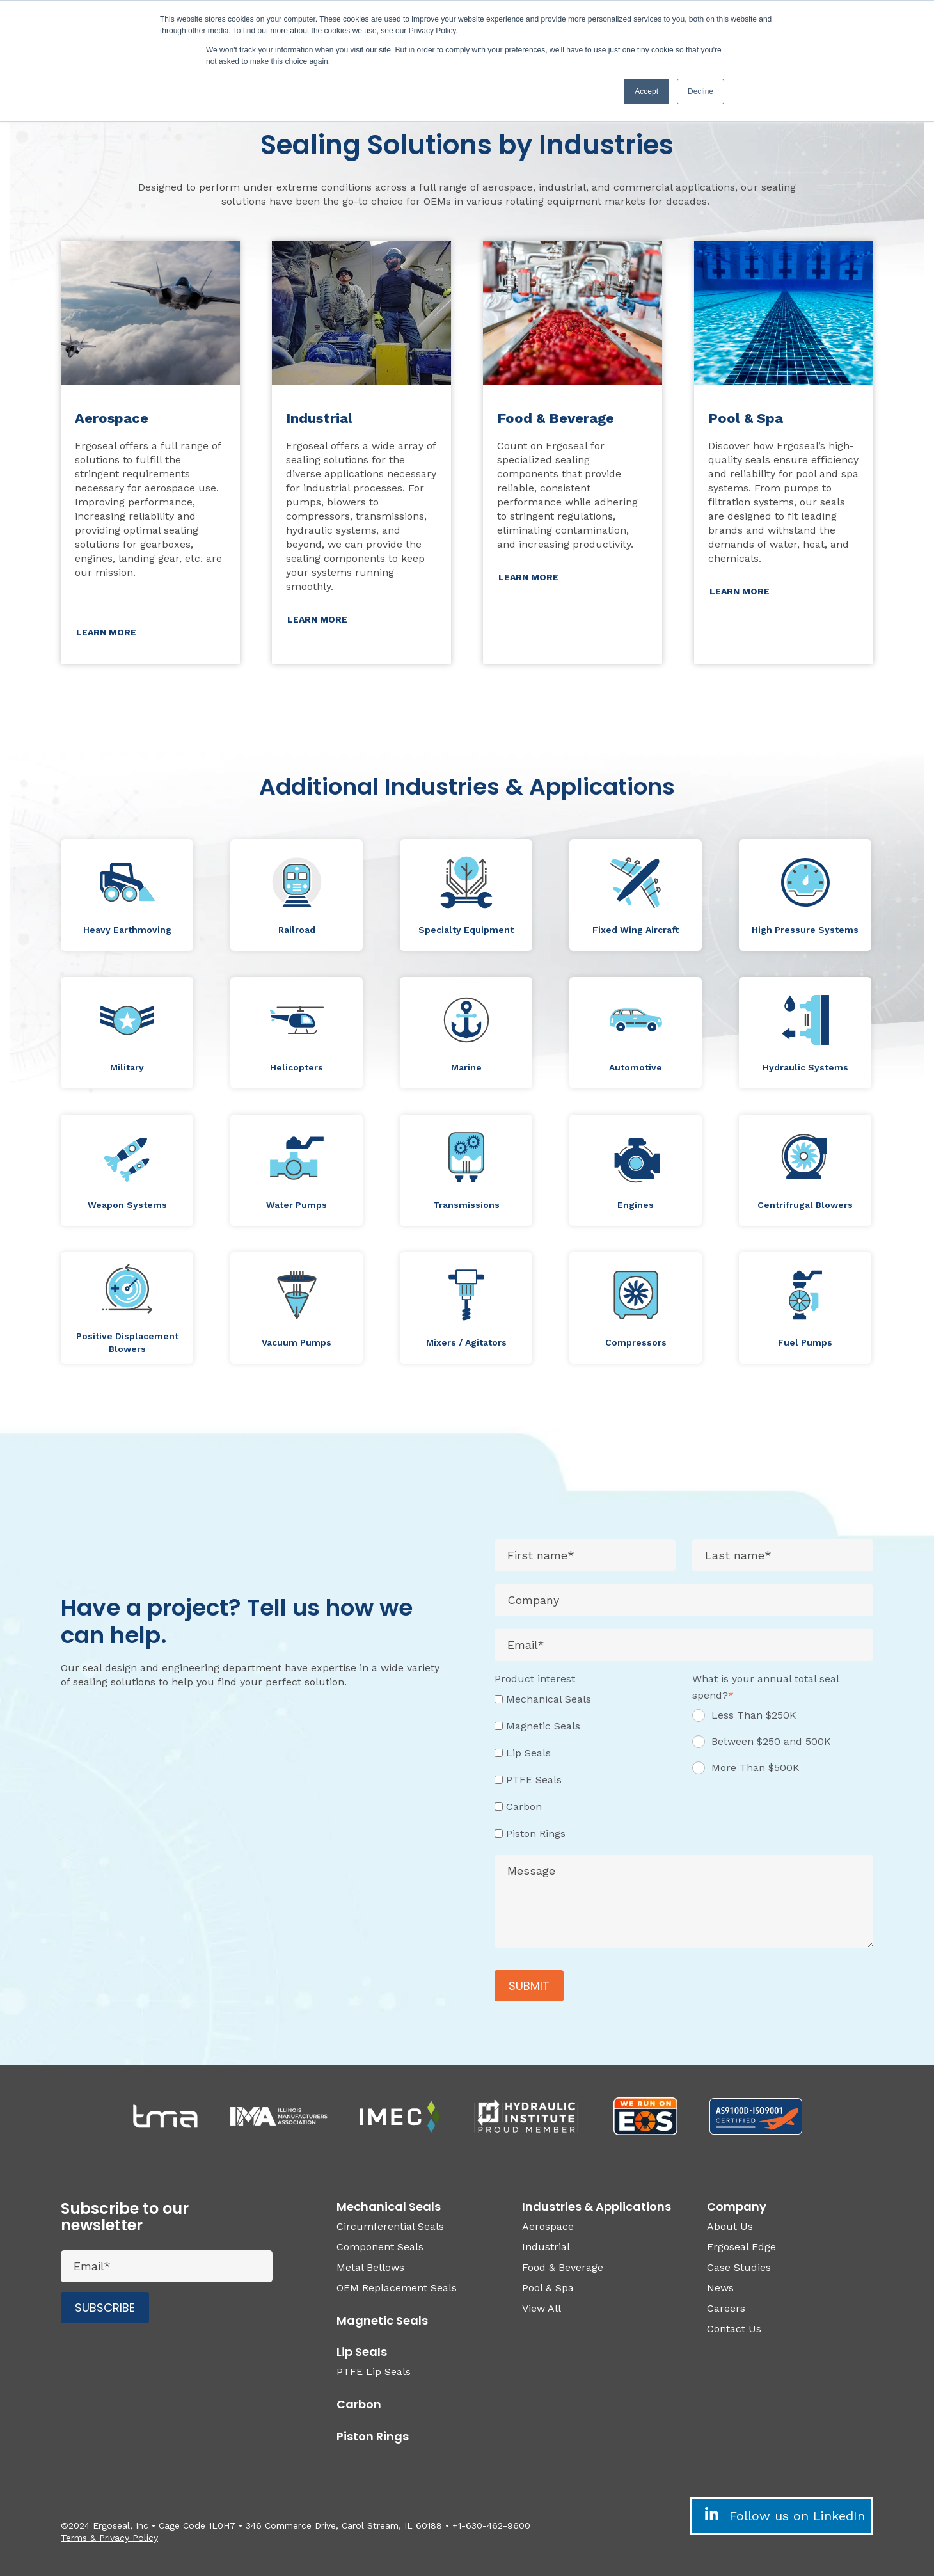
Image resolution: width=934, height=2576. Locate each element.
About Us (730, 2226)
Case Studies (739, 2267)
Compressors (636, 1342)
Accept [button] (646, 91)
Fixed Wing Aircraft (635, 930)
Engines (635, 1205)
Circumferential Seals (390, 2226)
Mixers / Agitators (466, 1342)
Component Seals (379, 2247)
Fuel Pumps (805, 1342)
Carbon (358, 2404)
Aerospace (548, 2226)
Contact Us (734, 2329)
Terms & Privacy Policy (109, 2537)
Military (127, 1067)
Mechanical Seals (388, 2206)
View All (541, 2308)
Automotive (635, 1067)
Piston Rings (372, 2436)
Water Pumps (296, 1205)
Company (736, 2206)
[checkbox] (585, 1766)
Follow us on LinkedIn (782, 2515)
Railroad (296, 930)
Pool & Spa (548, 2288)
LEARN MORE (106, 632)
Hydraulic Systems (805, 1067)
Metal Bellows (370, 2267)
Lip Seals (361, 2352)
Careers (726, 2308)
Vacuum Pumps (296, 1342)
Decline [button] (700, 91)
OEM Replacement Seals (396, 2288)
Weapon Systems (127, 1205)
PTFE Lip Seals (373, 2371)
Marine (466, 1067)
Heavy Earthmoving (127, 930)
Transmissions (466, 1205)
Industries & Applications (596, 2206)
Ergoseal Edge (741, 2247)
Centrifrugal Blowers (805, 1205)
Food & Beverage (562, 2267)
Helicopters (296, 1067)
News (720, 2288)
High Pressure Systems (805, 930)
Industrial (546, 2247)
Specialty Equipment (466, 930)
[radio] (782, 1720)
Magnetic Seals (382, 2320)
